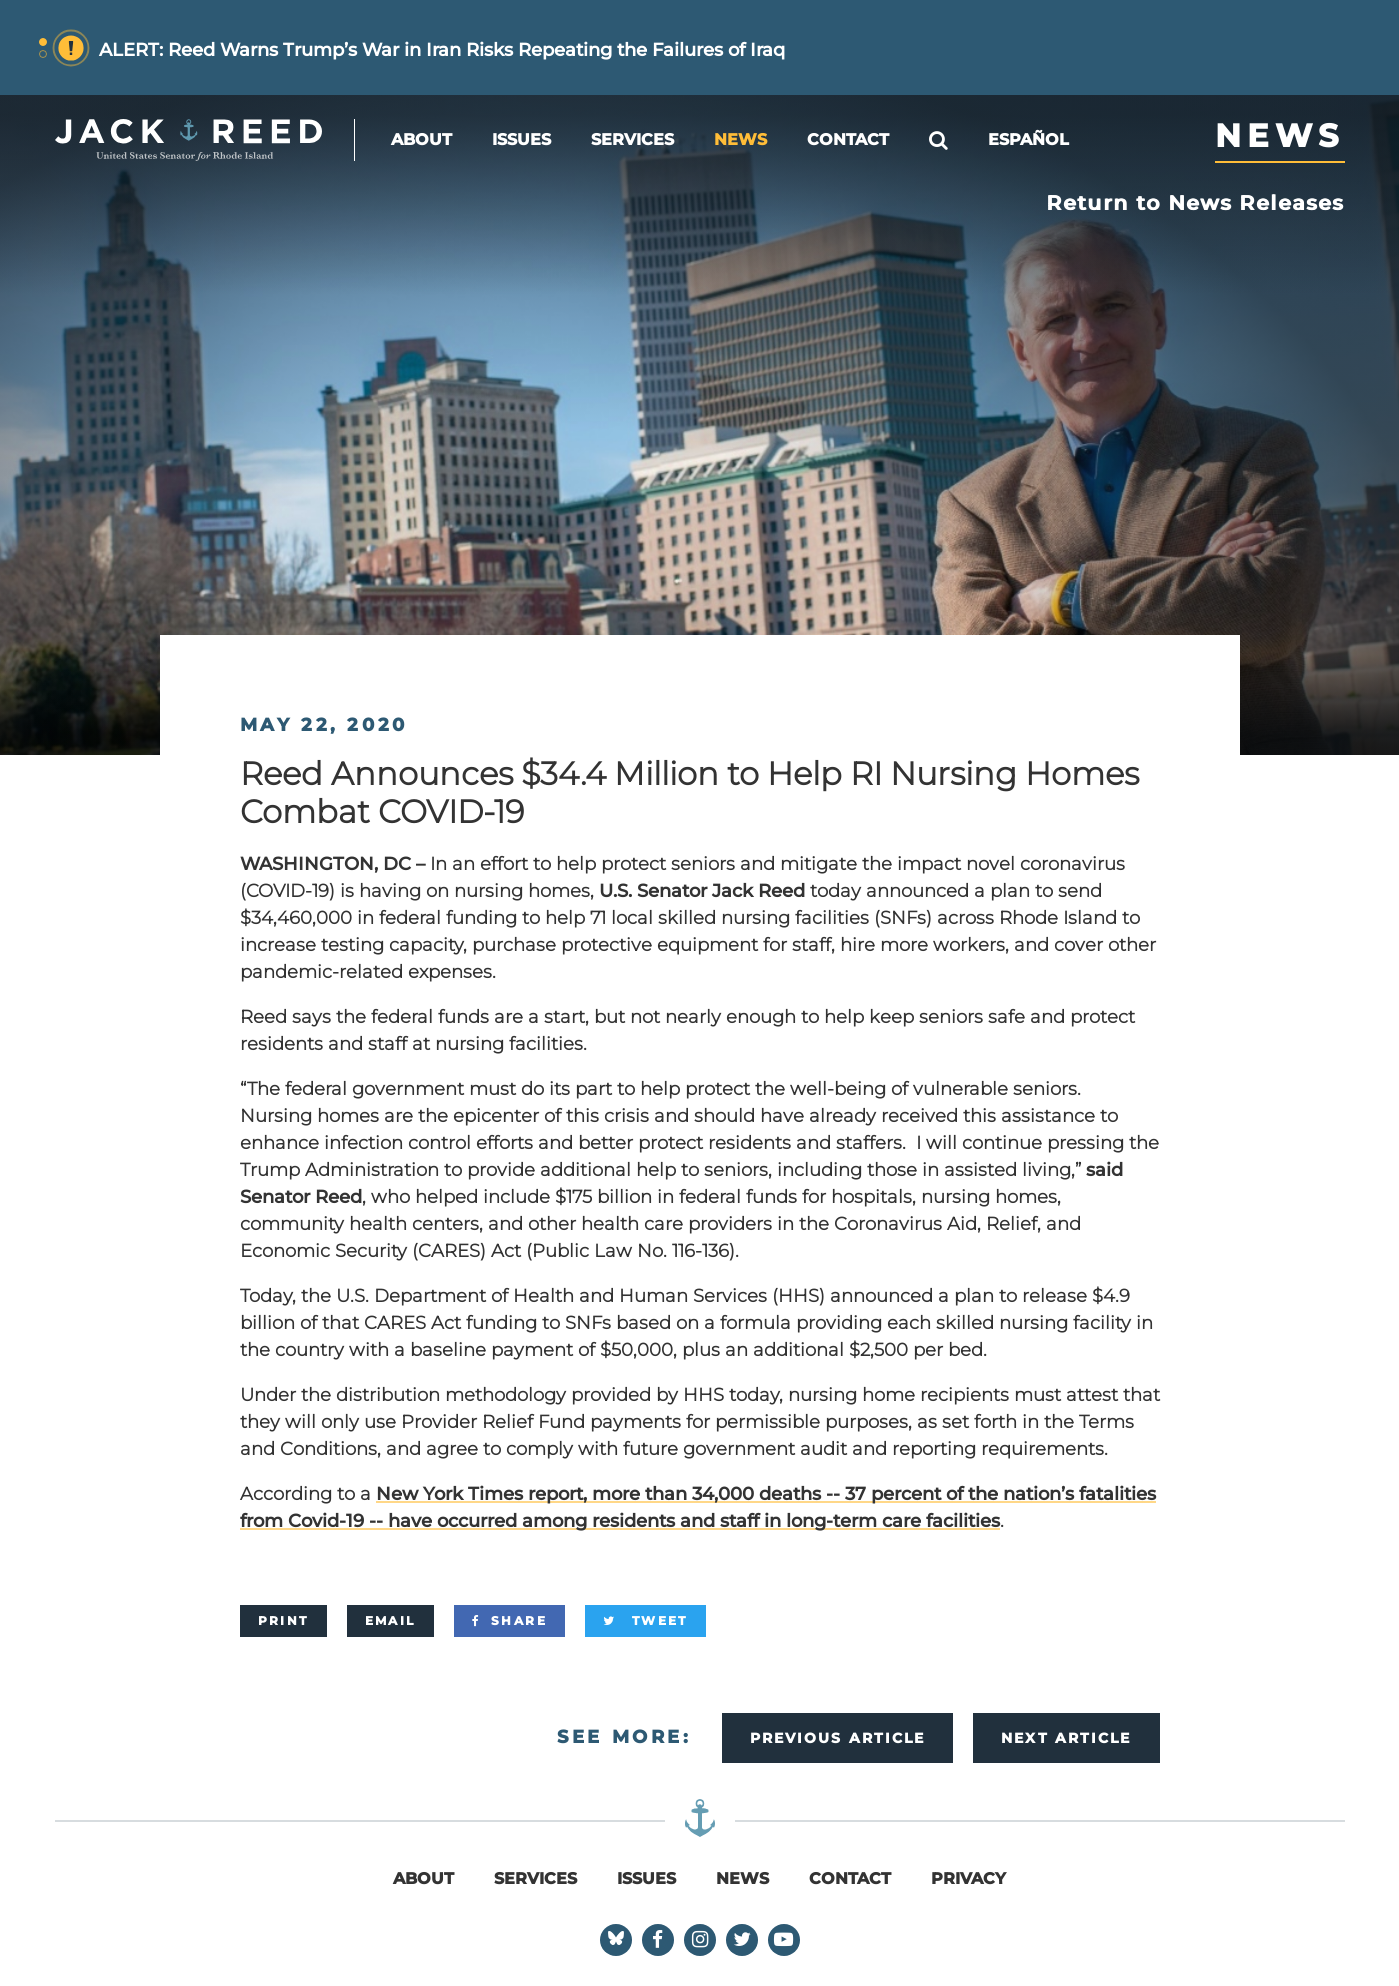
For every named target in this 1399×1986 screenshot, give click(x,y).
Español (1028, 139)
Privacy (968, 1878)
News (740, 139)
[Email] (390, 1621)
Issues (521, 139)
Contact (848, 139)
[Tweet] (645, 1621)
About (421, 139)
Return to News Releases (1196, 203)
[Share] (509, 1621)
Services (632, 139)
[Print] (283, 1621)
